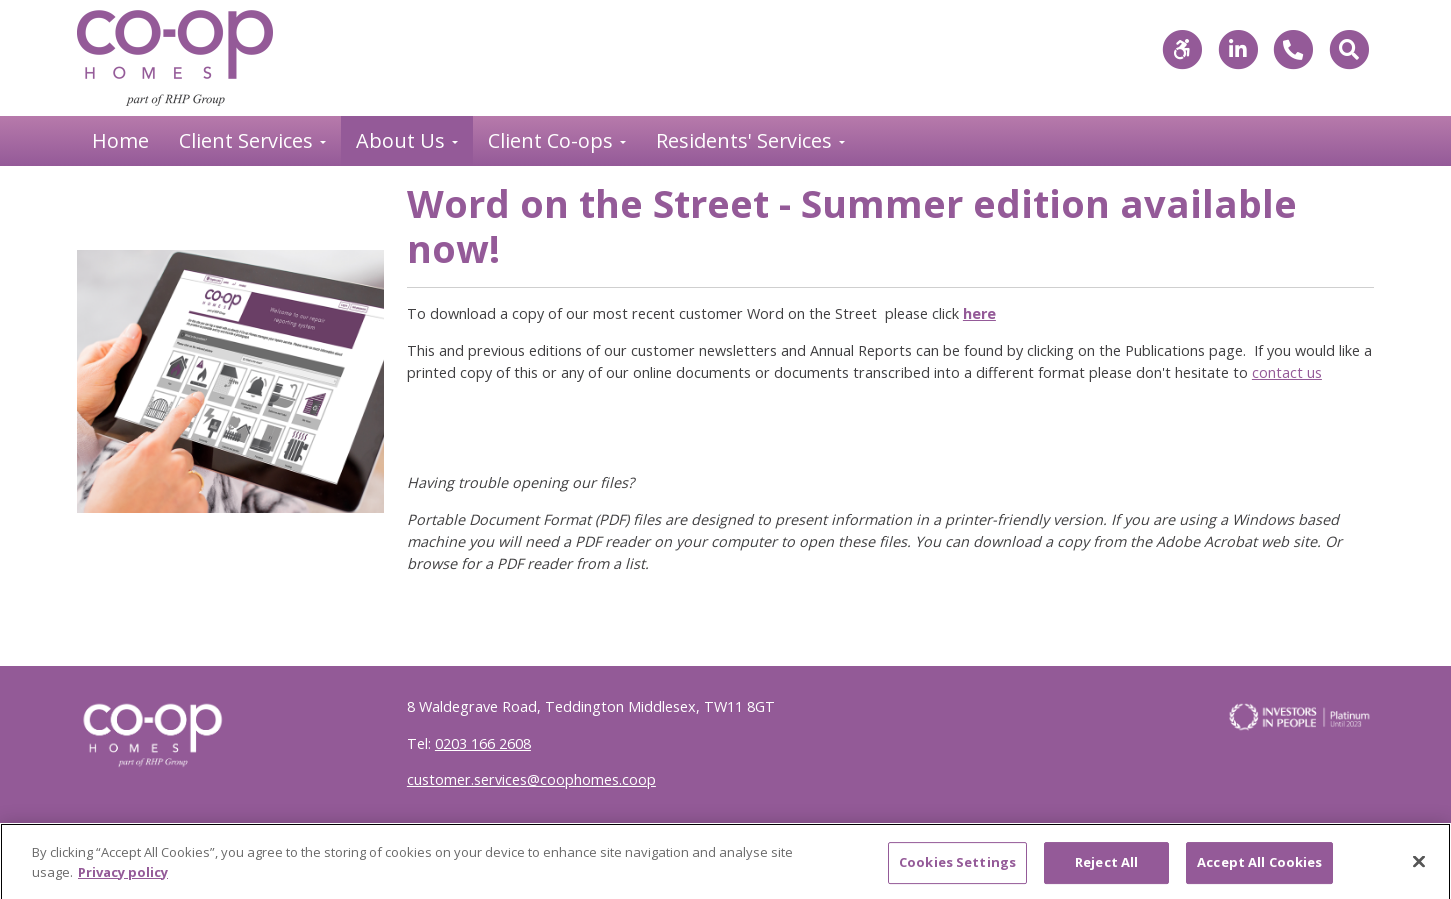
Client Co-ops (553, 140)
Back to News (144, 207)
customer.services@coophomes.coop (531, 779)
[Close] (1419, 867)
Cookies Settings (957, 868)
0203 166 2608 (483, 743)
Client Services (248, 140)
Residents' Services (746, 140)
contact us (1287, 372)
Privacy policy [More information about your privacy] (123, 877)
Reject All (1106, 868)
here (979, 313)
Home (120, 140)
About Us (403, 140)
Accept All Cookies (1259, 868)
